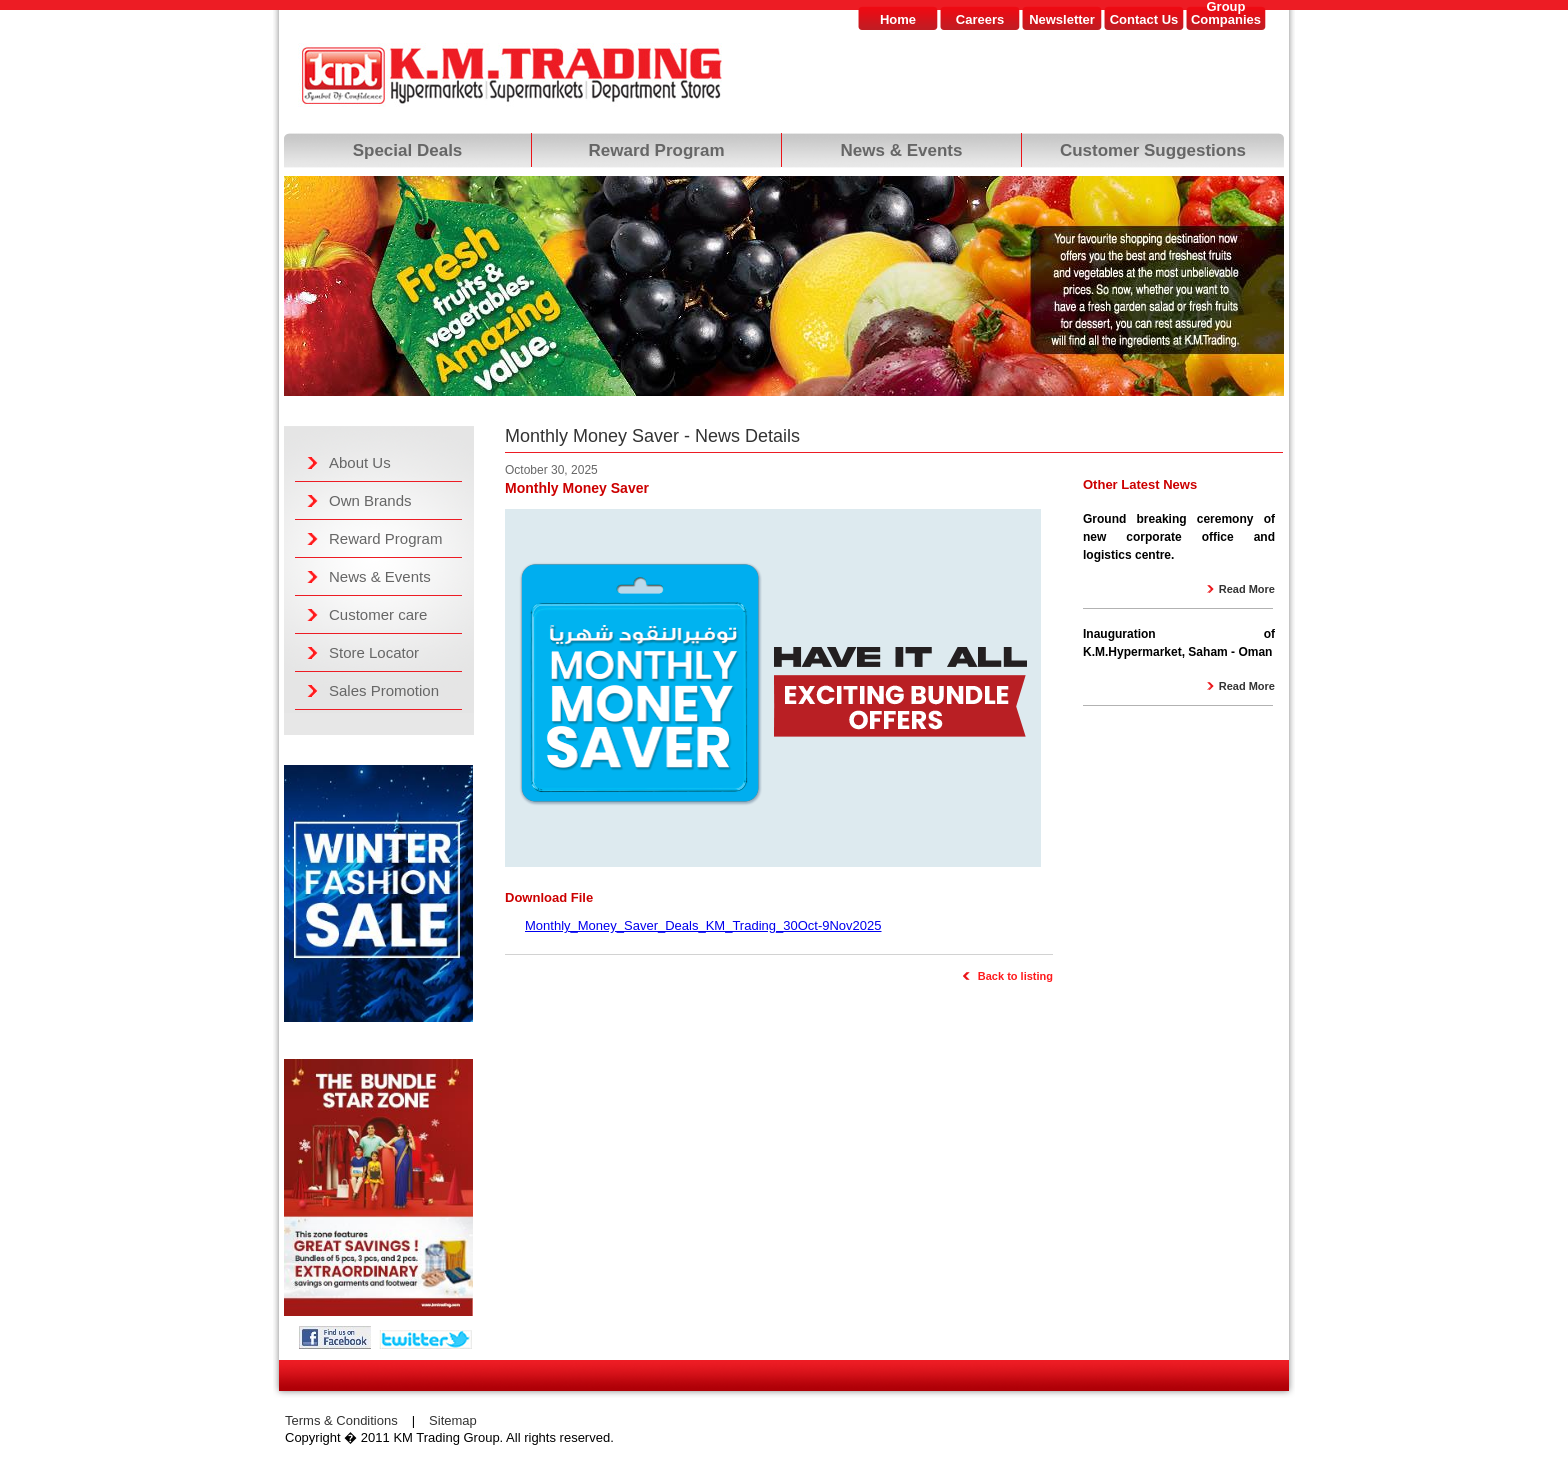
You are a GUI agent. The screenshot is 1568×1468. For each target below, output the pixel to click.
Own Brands (370, 500)
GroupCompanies (1226, 13)
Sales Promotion (384, 690)
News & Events (902, 150)
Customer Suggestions (1153, 150)
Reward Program (656, 150)
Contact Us (1144, 19)
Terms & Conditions (341, 1420)
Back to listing (1015, 976)
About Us (360, 462)
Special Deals (408, 150)
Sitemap (453, 1420)
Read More (1247, 589)
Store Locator (374, 652)
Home (898, 19)
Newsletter (1062, 19)
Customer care (378, 614)
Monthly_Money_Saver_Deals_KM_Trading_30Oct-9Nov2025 (703, 925)
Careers (980, 19)
